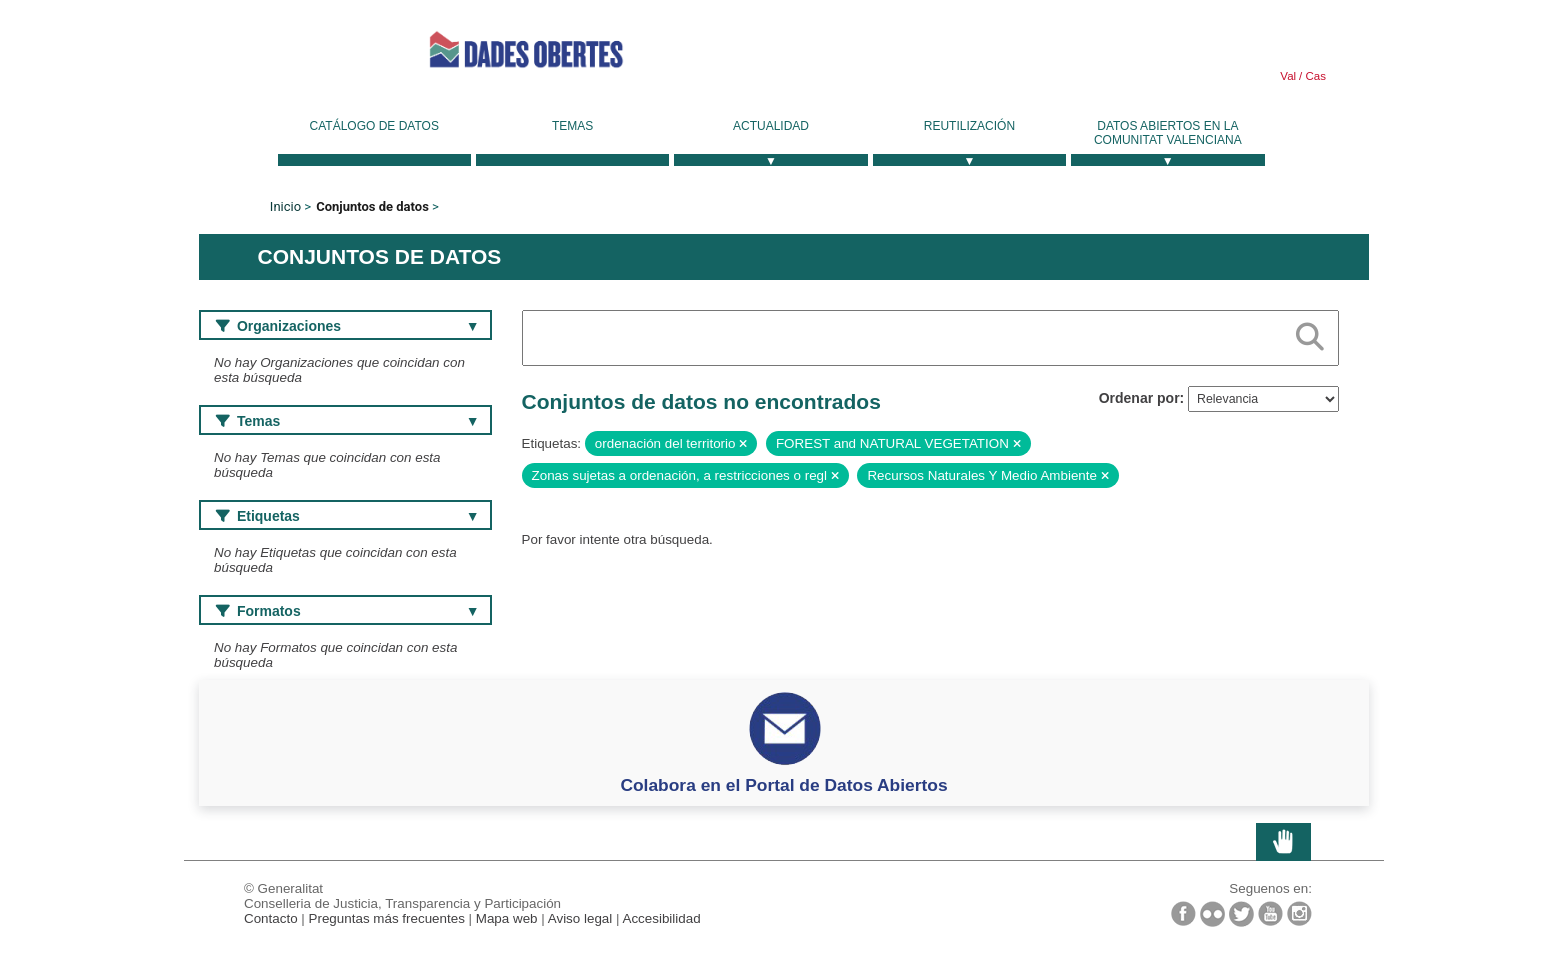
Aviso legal (580, 918)
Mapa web (507, 918)
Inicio (285, 206)
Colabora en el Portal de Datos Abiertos (783, 785)
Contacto (271, 918)
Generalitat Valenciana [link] (289, 49)
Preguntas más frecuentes (387, 918)
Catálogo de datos (374, 126)
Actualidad (771, 126)
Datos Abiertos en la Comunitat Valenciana (1168, 133)
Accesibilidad (661, 918)
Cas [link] (1314, 76)
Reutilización (969, 126)
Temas (572, 126)
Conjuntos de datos (372, 206)
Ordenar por (1139, 398)
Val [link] (1288, 76)
